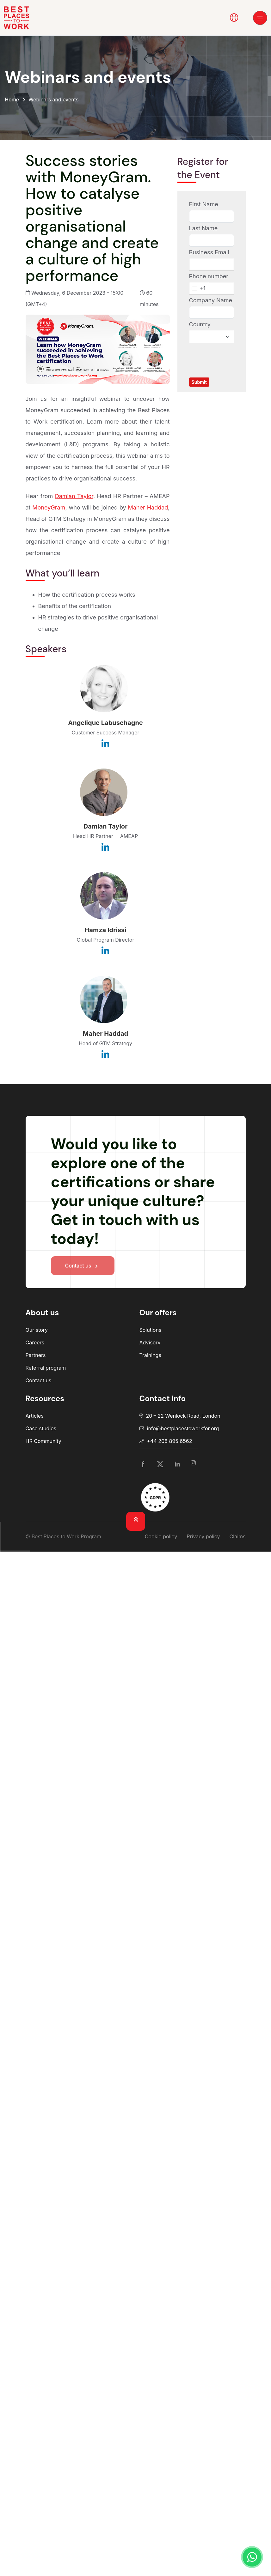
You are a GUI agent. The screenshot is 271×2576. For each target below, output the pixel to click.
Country (200, 324)
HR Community (43, 1441)
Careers (35, 1342)
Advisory (150, 1342)
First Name (203, 204)
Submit (199, 382)
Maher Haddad (148, 507)
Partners (36, 1355)
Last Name (203, 228)
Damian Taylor (74, 496)
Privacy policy (203, 1536)
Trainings (150, 1355)
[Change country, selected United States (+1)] (199, 288)
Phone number (208, 276)
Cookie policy (161, 1536)
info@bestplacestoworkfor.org (183, 1428)
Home (12, 99)
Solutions (150, 1330)
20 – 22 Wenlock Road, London (183, 1416)
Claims (238, 1536)
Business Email (209, 252)
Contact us (39, 1380)
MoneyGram (48, 507)
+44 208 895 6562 (169, 1441)
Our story (37, 1330)
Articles (35, 1416)
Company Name (210, 300)
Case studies (41, 1428)
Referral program (46, 1368)
